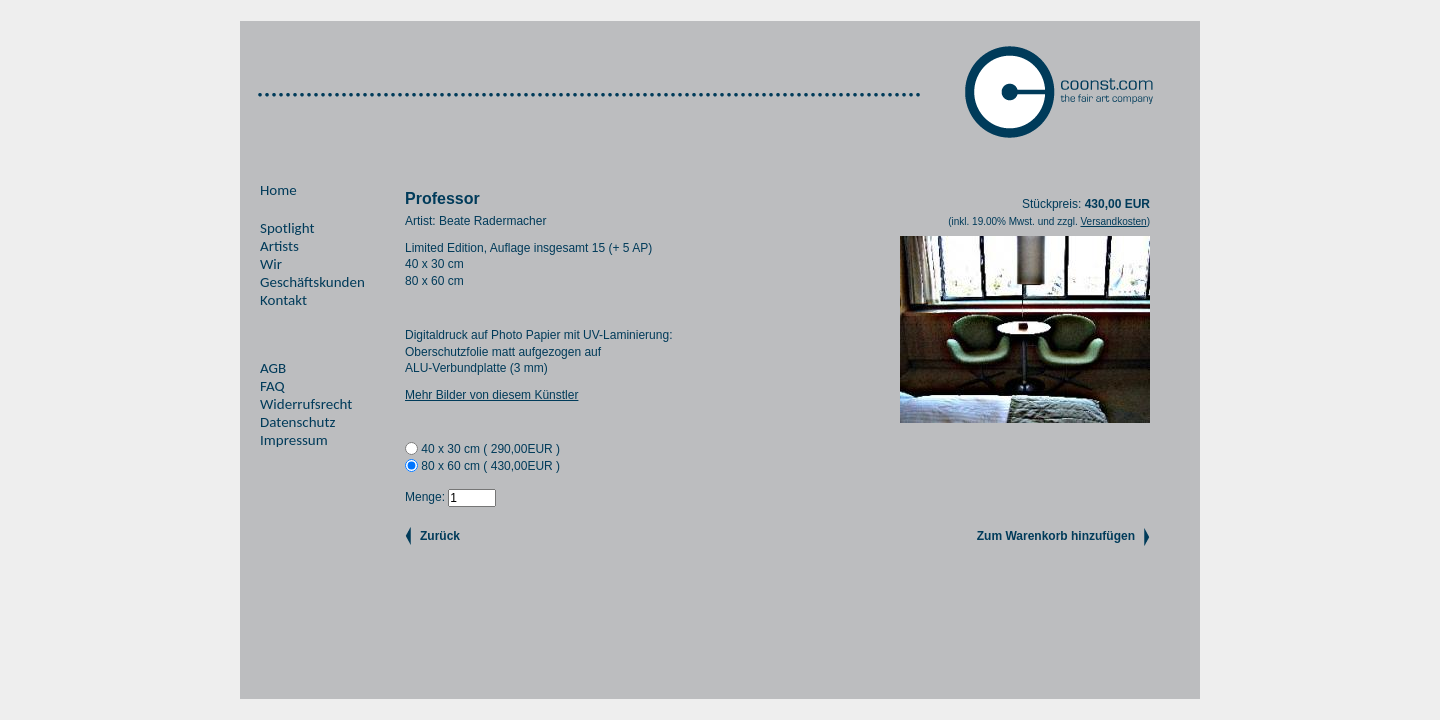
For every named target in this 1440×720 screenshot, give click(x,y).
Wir (271, 264)
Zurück (440, 536)
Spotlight (287, 228)
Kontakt (283, 300)
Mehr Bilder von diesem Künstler (491, 395)
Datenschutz (297, 422)
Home (278, 190)
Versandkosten (1113, 221)
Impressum (294, 440)
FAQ (272, 386)
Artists (279, 246)
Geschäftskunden (312, 282)
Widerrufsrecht (306, 404)
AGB (273, 368)
